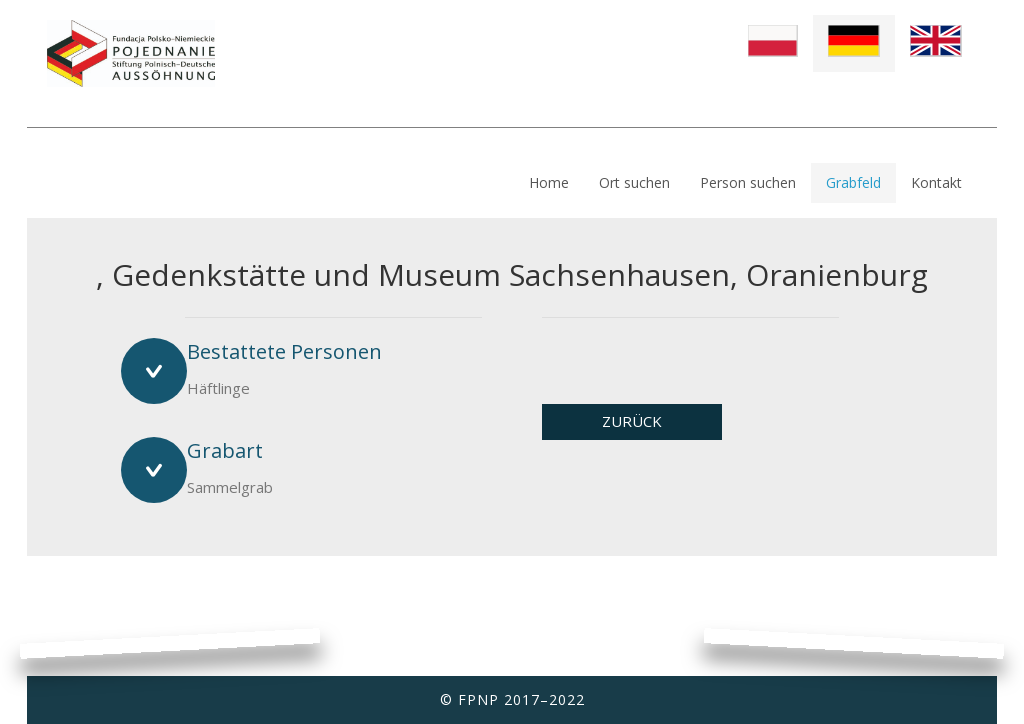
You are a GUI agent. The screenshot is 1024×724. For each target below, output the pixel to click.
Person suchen (748, 182)
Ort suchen (634, 182)
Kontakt (936, 182)
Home (549, 182)
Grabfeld (853, 182)
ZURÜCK (632, 421)
